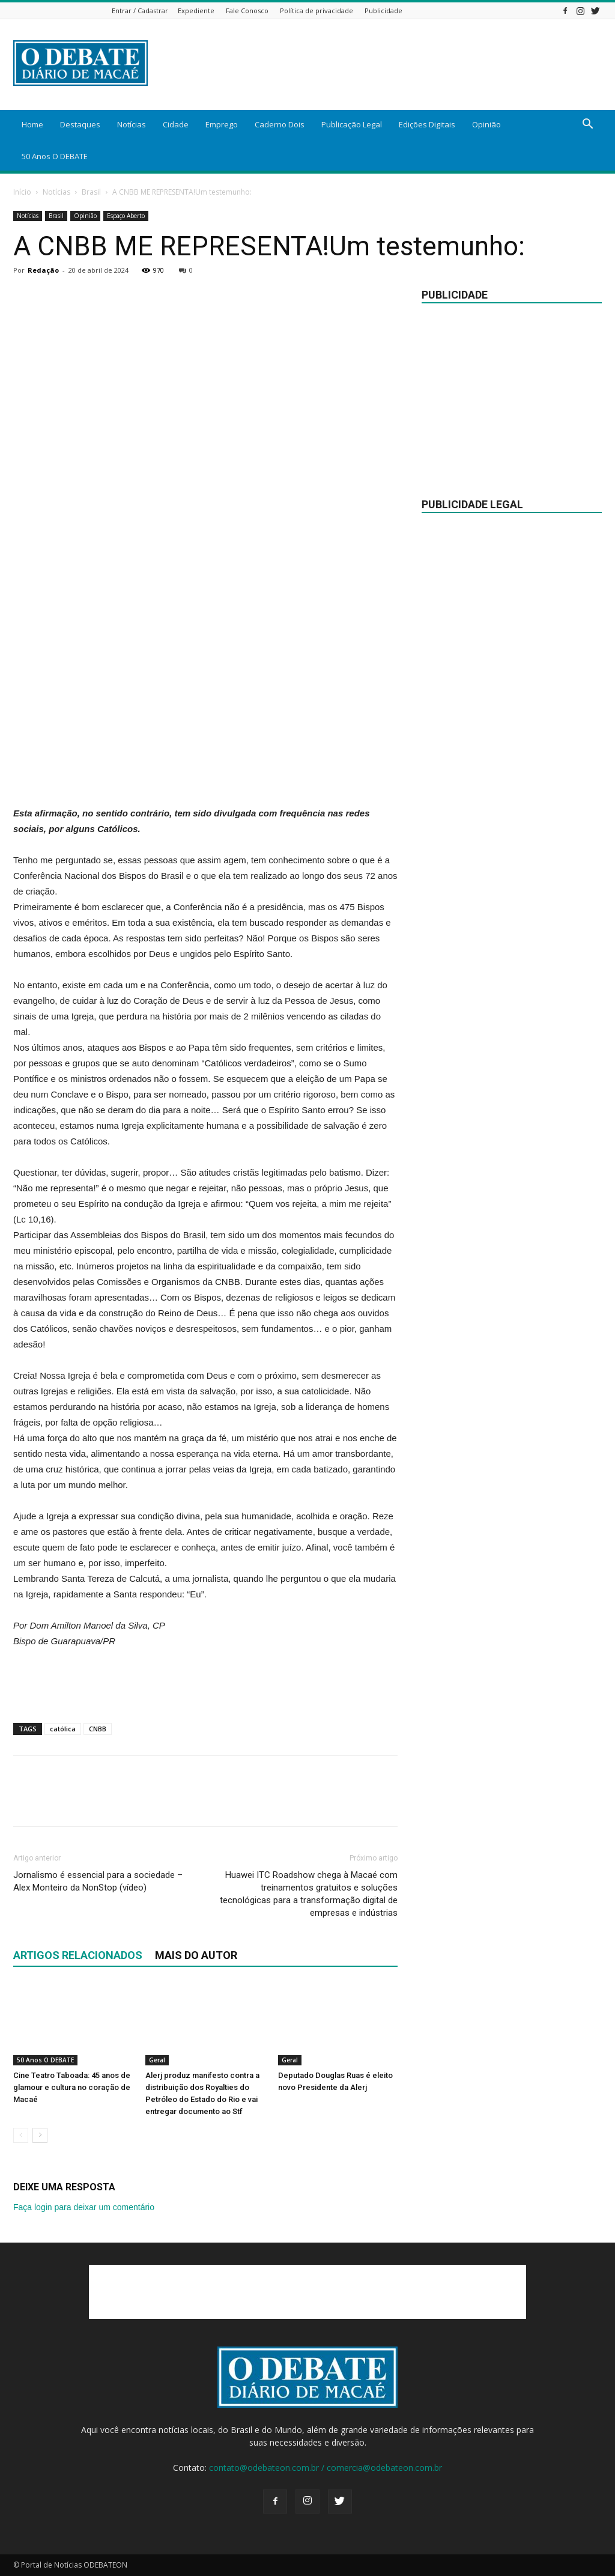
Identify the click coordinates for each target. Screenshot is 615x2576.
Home (32, 124)
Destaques (80, 124)
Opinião (486, 124)
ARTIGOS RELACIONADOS (77, 1955)
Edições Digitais (427, 124)
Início (22, 192)
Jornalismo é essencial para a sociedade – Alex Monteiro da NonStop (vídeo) (98, 1881)
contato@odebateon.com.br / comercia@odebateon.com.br (325, 2467)
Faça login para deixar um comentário (83, 2207)
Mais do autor (196, 1955)
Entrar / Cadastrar (140, 10)
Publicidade (383, 10)
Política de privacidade (316, 10)
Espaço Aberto (126, 215)
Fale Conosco (247, 10)
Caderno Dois (279, 124)
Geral (157, 2060)
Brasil (91, 192)
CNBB (97, 1728)
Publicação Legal (351, 124)
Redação (43, 270)
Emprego (221, 124)
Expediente (196, 10)
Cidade (176, 124)
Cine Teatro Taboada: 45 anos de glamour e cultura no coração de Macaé (71, 2087)
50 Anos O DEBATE (55, 156)
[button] (587, 125)
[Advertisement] (205, 775)
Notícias (131, 124)
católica (63, 1728)
